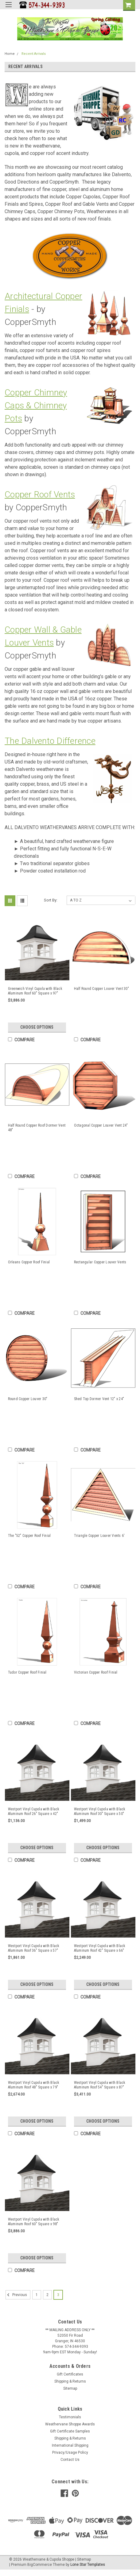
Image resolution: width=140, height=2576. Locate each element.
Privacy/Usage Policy (70, 2452)
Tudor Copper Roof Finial (27, 1672)
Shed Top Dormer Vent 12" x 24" (99, 1399)
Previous (16, 2295)
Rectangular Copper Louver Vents (100, 1262)
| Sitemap (83, 2559)
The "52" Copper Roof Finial (29, 1535)
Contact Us (70, 2459)
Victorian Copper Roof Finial (96, 1672)
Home (10, 54)
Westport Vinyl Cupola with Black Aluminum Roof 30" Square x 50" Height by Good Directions (100, 1811)
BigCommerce (39, 2564)
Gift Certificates (70, 2374)
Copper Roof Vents (40, 494)
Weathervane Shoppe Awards (70, 2424)
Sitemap (70, 2388)
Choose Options (36, 1027)
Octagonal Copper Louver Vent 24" (101, 1125)
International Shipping (70, 2445)
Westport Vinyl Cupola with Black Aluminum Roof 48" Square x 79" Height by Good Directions (34, 2085)
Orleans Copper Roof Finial (29, 1262)
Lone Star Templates (87, 2564)
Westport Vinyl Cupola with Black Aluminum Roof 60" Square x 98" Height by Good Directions (34, 2221)
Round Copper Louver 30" (28, 1399)
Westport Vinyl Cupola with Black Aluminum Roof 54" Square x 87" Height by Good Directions (100, 2085)
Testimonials (70, 2417)
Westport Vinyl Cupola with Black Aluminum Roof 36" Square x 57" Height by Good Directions (34, 1948)
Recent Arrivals (33, 54)
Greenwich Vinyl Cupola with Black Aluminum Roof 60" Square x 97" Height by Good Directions (35, 991)
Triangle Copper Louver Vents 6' (99, 1535)
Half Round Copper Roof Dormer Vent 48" (37, 1127)
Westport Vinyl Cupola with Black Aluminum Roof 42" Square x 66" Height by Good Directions (100, 1948)
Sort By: (50, 900)
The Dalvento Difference (50, 741)
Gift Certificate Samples (70, 2431)
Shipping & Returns (70, 2381)
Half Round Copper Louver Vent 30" (101, 988)
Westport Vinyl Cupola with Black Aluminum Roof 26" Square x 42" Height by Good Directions (34, 1811)
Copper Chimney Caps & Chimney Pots (36, 405)
